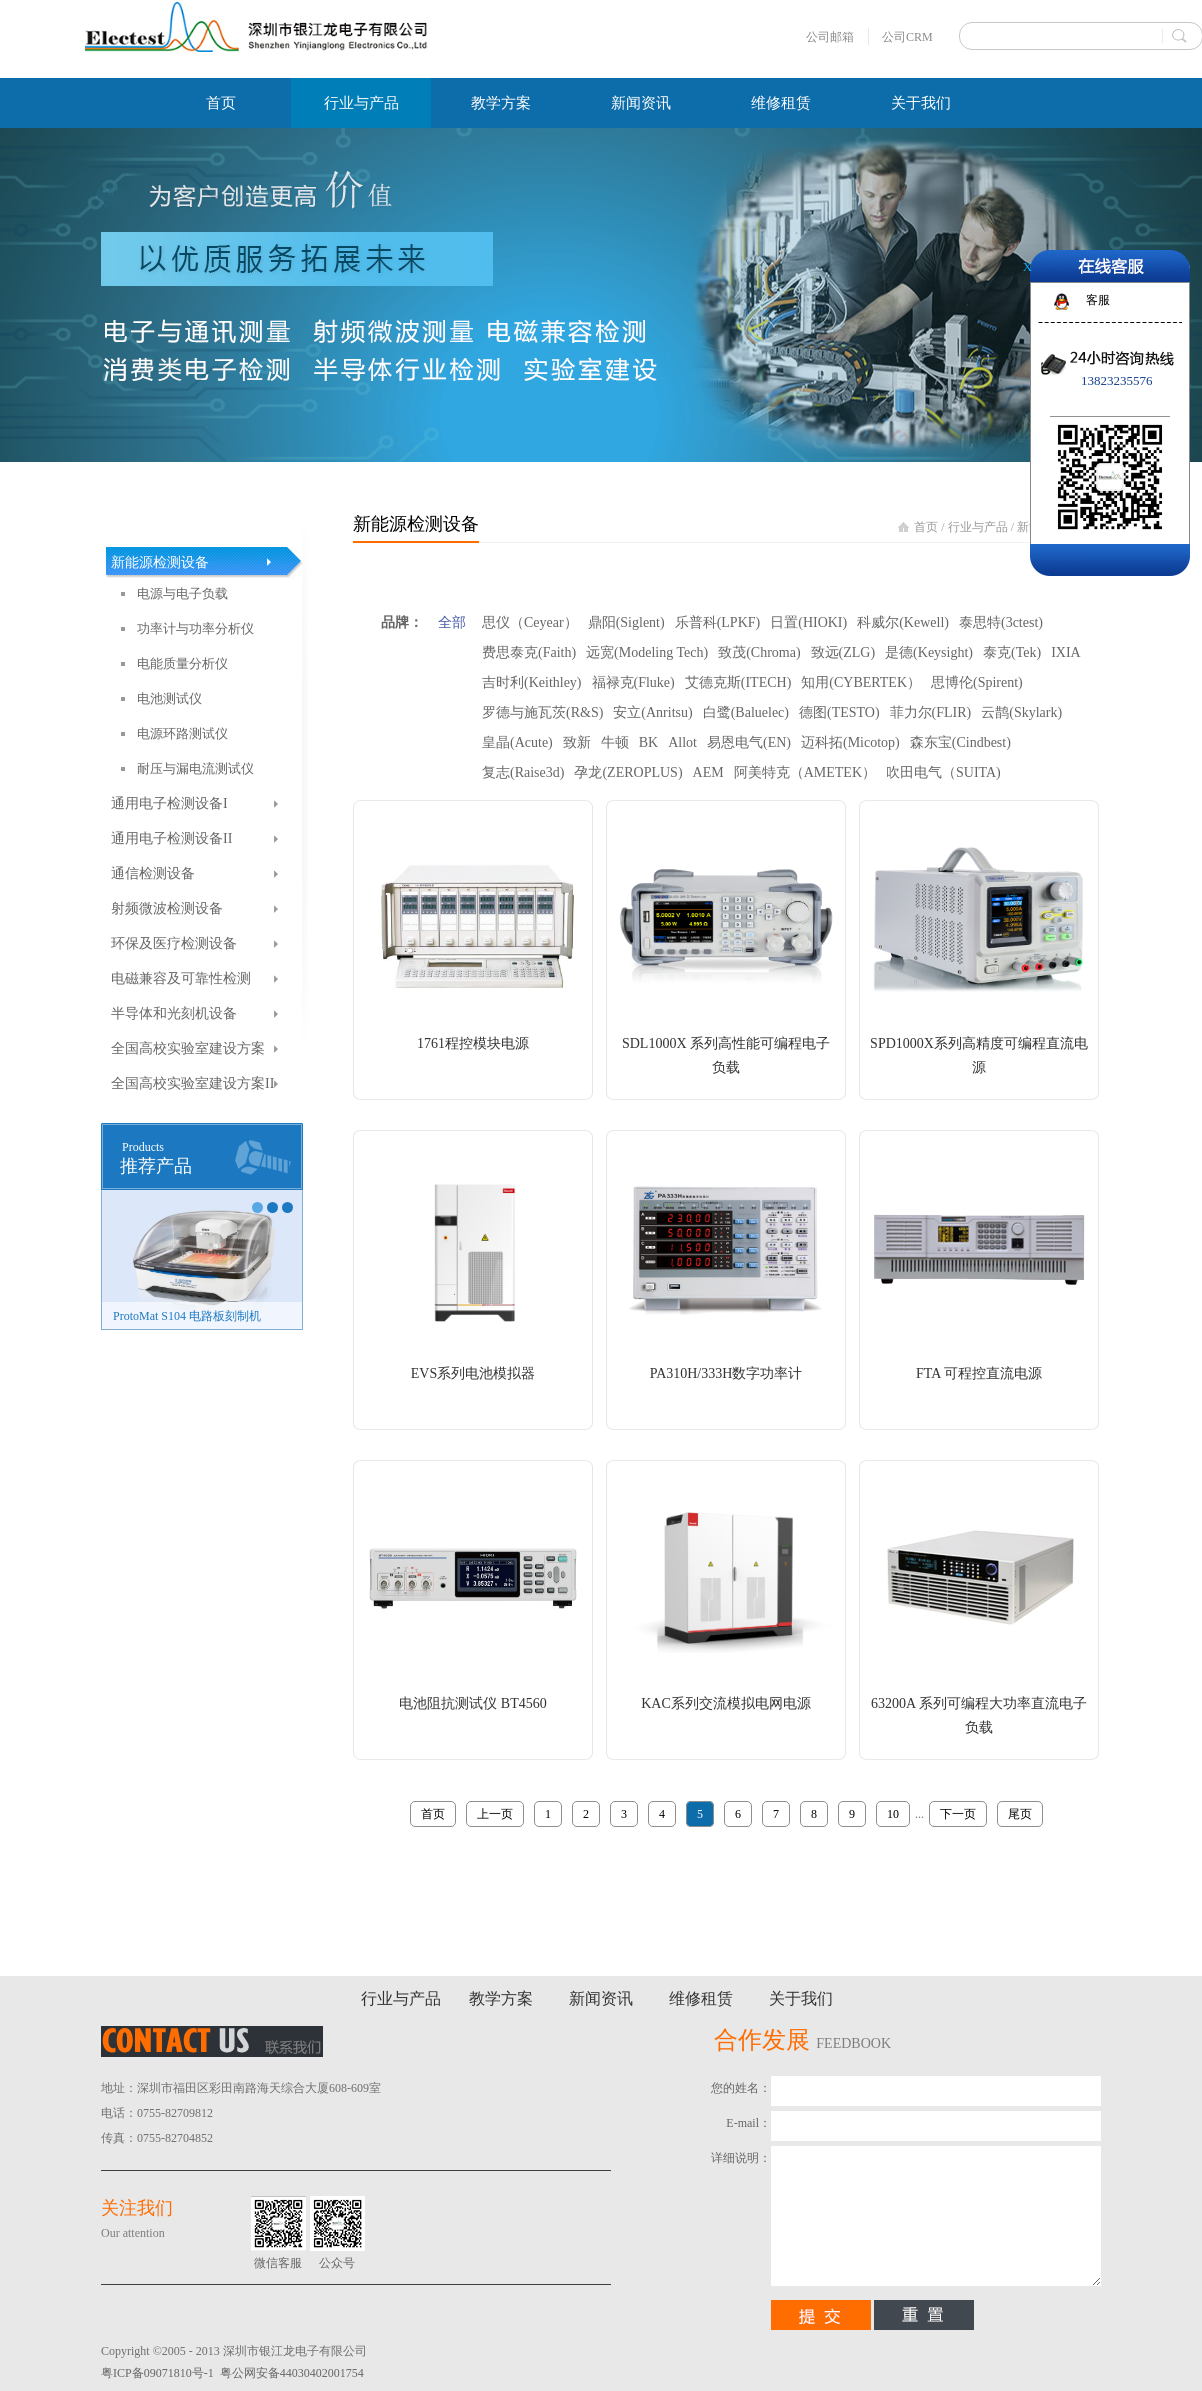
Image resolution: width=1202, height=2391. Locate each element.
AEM (708, 772)
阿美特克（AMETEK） (805, 772)
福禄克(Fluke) (633, 682)
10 (893, 1814)
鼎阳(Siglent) (626, 622)
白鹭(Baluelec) (746, 712)
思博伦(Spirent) (977, 682)
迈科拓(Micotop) (850, 742)
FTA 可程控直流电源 (979, 1373)
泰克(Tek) (1012, 652)
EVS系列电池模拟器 (473, 1373)
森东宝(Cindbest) (960, 742)
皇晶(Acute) (517, 742)
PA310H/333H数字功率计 (726, 1373)
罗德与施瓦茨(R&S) (542, 712)
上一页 (495, 1814)
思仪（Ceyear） (530, 622)
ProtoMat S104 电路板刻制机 (187, 1316)
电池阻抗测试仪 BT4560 (472, 1703)
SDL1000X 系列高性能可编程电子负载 (726, 1055)
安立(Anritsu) (652, 712)
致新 (577, 742)
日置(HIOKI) (808, 622)
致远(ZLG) (843, 652)
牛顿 (615, 742)
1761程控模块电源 (473, 1043)
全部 (452, 622)
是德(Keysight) (929, 652)
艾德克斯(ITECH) (738, 682)
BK (648, 742)
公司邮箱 (830, 37)
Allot (682, 742)
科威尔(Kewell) (903, 622)
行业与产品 (978, 527)
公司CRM (907, 37)
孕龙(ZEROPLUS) (628, 772)
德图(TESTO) (839, 712)
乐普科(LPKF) (718, 622)
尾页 (1020, 1814)
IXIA (1066, 652)
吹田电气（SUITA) (943, 772)
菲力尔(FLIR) (931, 712)
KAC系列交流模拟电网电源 (726, 1703)
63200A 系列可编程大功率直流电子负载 (979, 1715)
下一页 (958, 1814)
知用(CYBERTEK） (861, 682)
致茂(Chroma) (759, 652)
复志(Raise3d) (523, 772)
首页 (221, 103)
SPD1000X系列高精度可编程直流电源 (979, 1055)
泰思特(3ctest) (1001, 622)
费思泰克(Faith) (529, 652)
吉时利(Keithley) (532, 682)
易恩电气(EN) (749, 742)
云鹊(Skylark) (1021, 712)
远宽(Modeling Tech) (647, 652)
